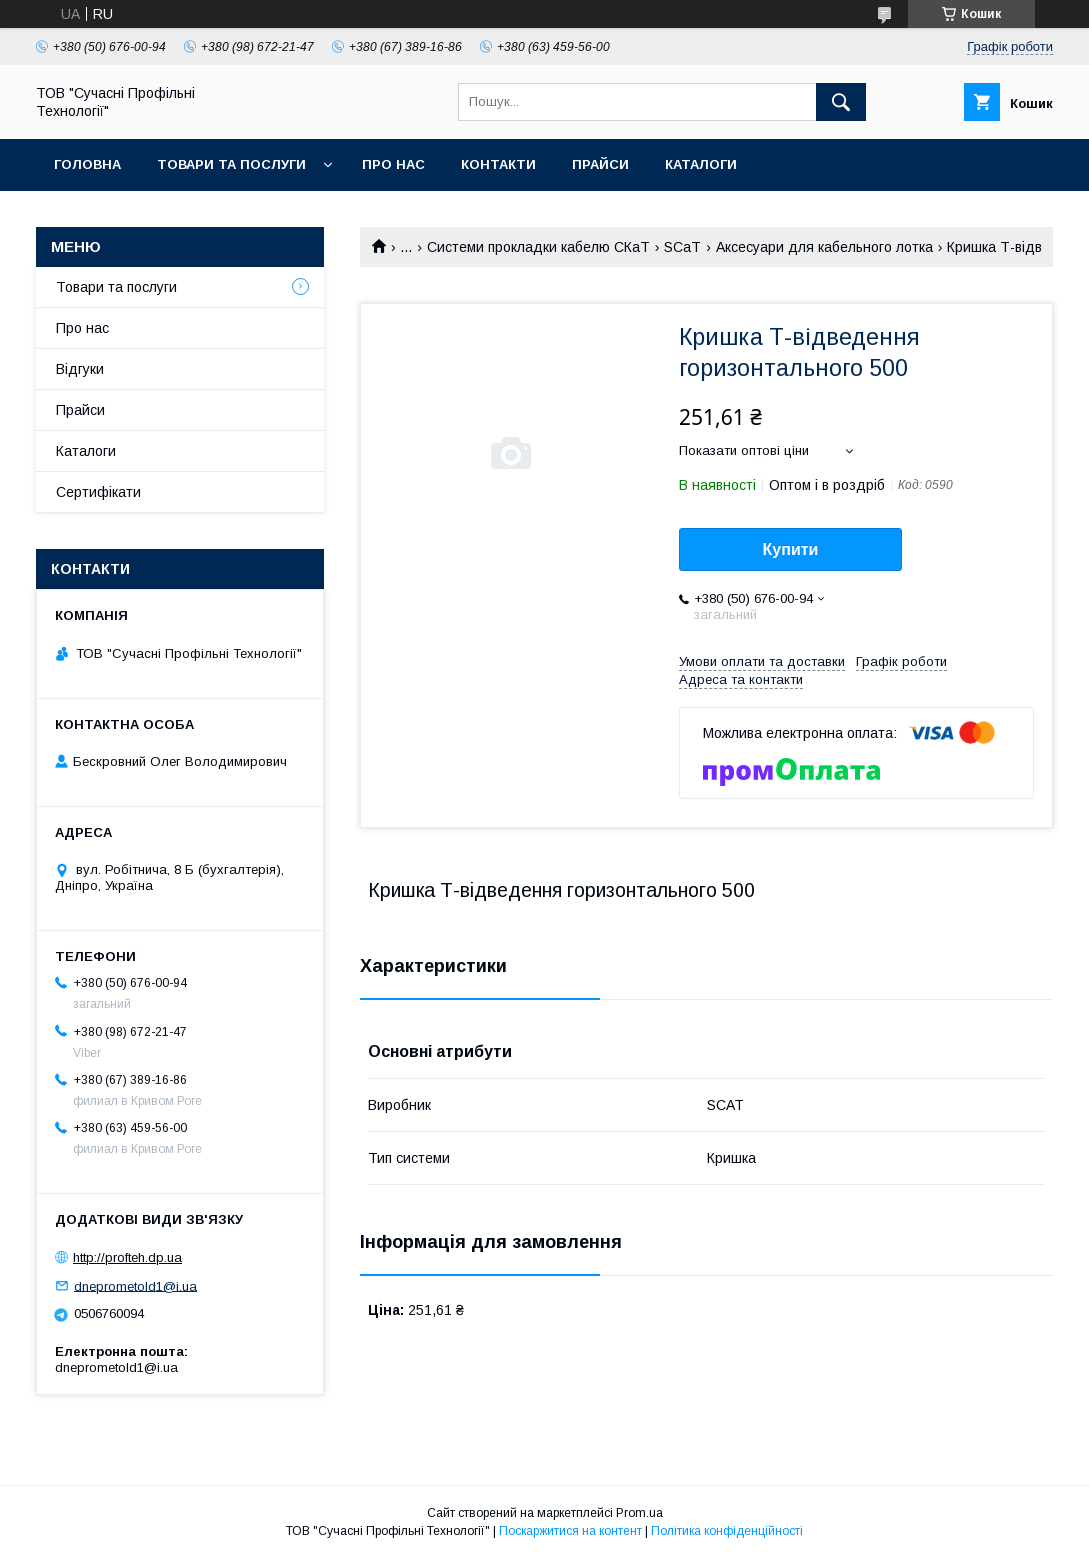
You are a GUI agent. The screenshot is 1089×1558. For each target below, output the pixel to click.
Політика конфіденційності (727, 1531)
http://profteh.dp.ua (127, 1257)
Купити (791, 549)
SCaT (682, 247)
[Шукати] (841, 102)
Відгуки (80, 369)
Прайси (600, 164)
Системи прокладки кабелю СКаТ (538, 247)
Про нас (393, 164)
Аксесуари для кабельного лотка (824, 247)
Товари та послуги (231, 164)
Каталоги (701, 164)
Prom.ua (639, 1513)
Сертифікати (98, 492)
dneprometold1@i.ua (135, 1285)
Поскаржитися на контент (570, 1531)
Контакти (498, 164)
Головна (87, 164)
